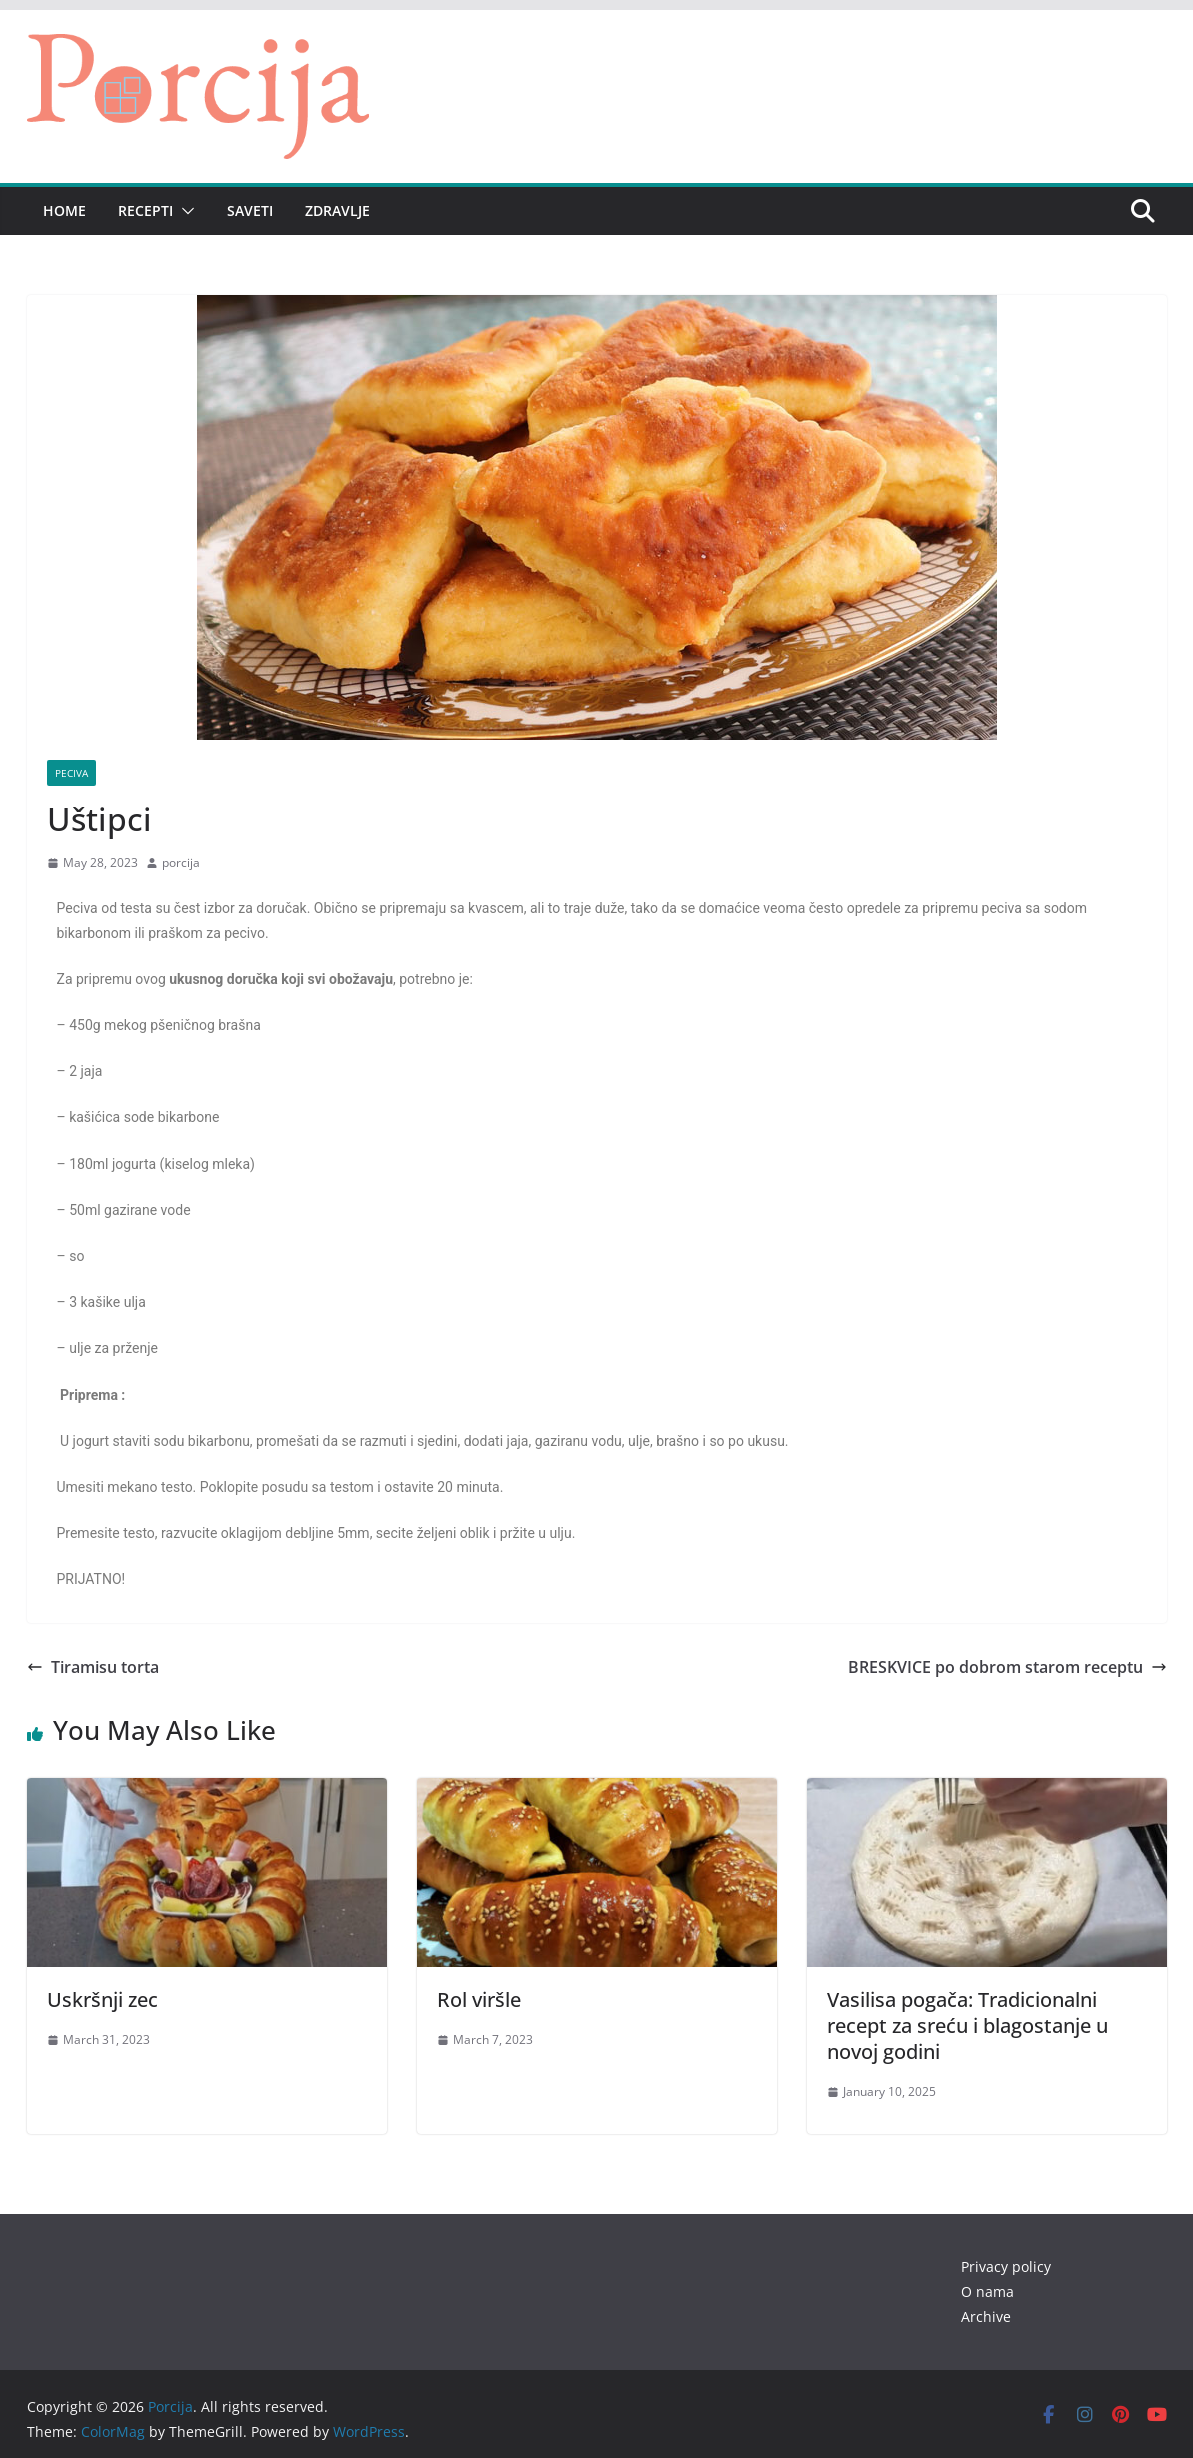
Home (64, 210)
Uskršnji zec (102, 1999)
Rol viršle (479, 1999)
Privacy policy (1006, 2266)
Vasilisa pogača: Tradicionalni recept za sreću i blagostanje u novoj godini (967, 2025)
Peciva (71, 773)
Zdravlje (337, 210)
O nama (987, 2291)
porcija (181, 862)
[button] (184, 211)
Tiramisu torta (93, 1667)
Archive (986, 2316)
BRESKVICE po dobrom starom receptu (1007, 1667)
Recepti (145, 210)
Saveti (250, 210)
